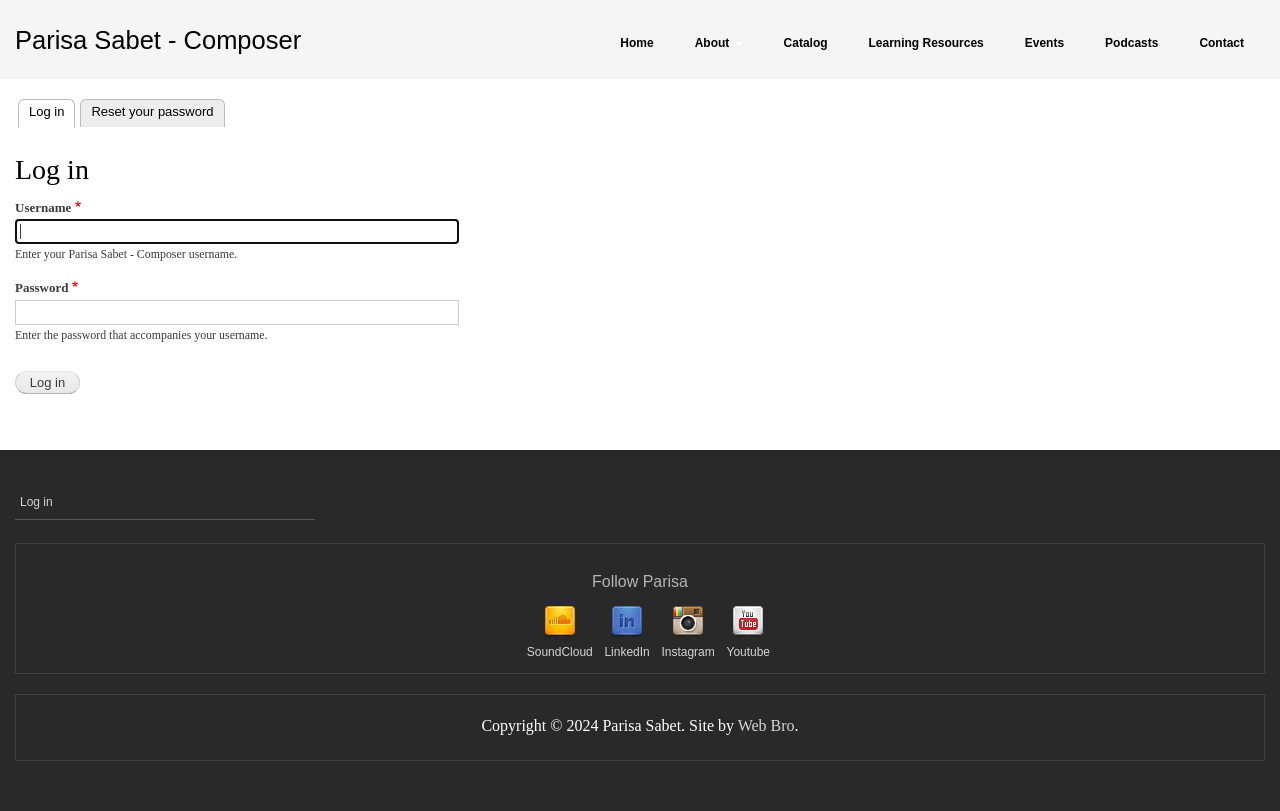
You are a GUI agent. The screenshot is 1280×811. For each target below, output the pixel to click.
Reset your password (152, 111)
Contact (1221, 43)
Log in (52, 109)
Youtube (748, 652)
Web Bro (766, 725)
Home (636, 43)
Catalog (806, 43)
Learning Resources (926, 43)
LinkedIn (626, 652)
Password (41, 287)
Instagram (687, 652)
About (719, 43)
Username (43, 207)
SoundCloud (560, 652)
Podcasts (1131, 43)
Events (1044, 43)
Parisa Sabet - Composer (158, 40)
